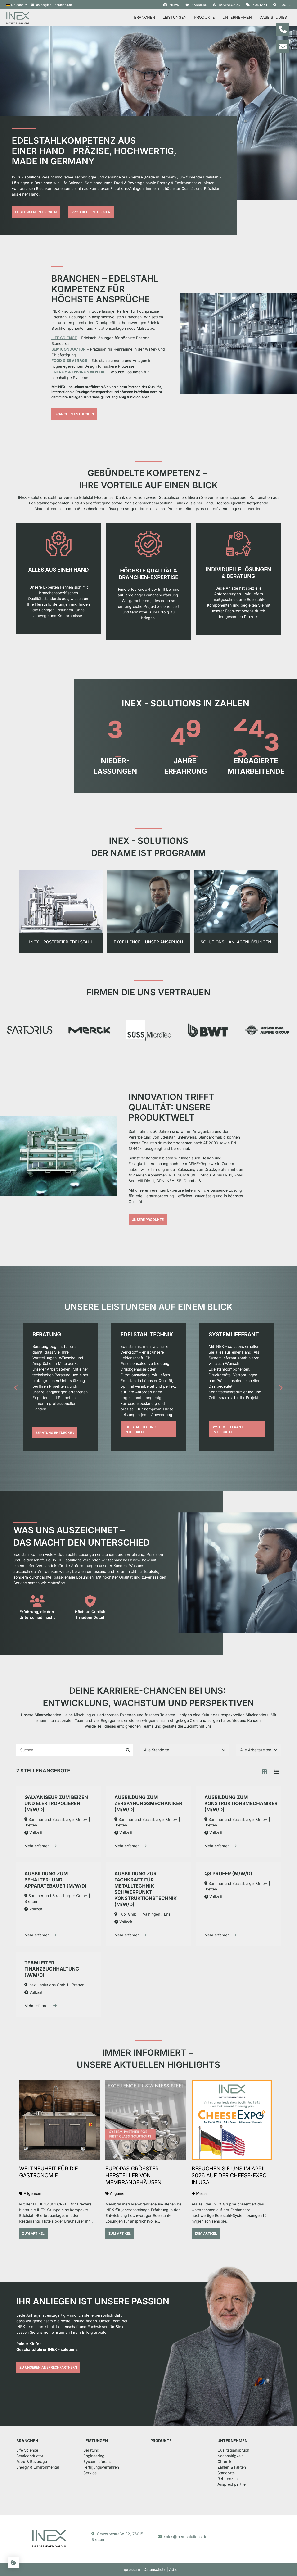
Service (90, 2473)
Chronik (224, 2461)
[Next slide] (281, 1388)
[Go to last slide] (16, 1388)
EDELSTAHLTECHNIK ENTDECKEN (140, 1429)
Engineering (93, 2455)
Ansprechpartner (232, 2484)
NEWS (171, 5)
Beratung (91, 2450)
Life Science (27, 2450)
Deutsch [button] (15, 5)
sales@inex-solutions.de (52, 5)
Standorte (226, 2473)
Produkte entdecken (91, 212)
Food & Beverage (31, 2461)
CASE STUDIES (273, 17)
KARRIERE (196, 5)
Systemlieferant (97, 2461)
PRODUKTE (204, 17)
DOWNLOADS (227, 5)
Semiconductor (29, 2455)
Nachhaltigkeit (230, 2455)
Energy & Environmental (37, 2467)
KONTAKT (257, 5)
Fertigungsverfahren (101, 2467)
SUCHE (282, 5)
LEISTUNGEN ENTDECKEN (36, 212)
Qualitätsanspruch (233, 2450)
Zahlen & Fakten (231, 2467)
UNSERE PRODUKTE (148, 1219)
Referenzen (227, 2478)
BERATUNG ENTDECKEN (55, 1433)
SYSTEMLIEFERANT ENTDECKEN (227, 1429)
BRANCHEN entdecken (74, 414)
